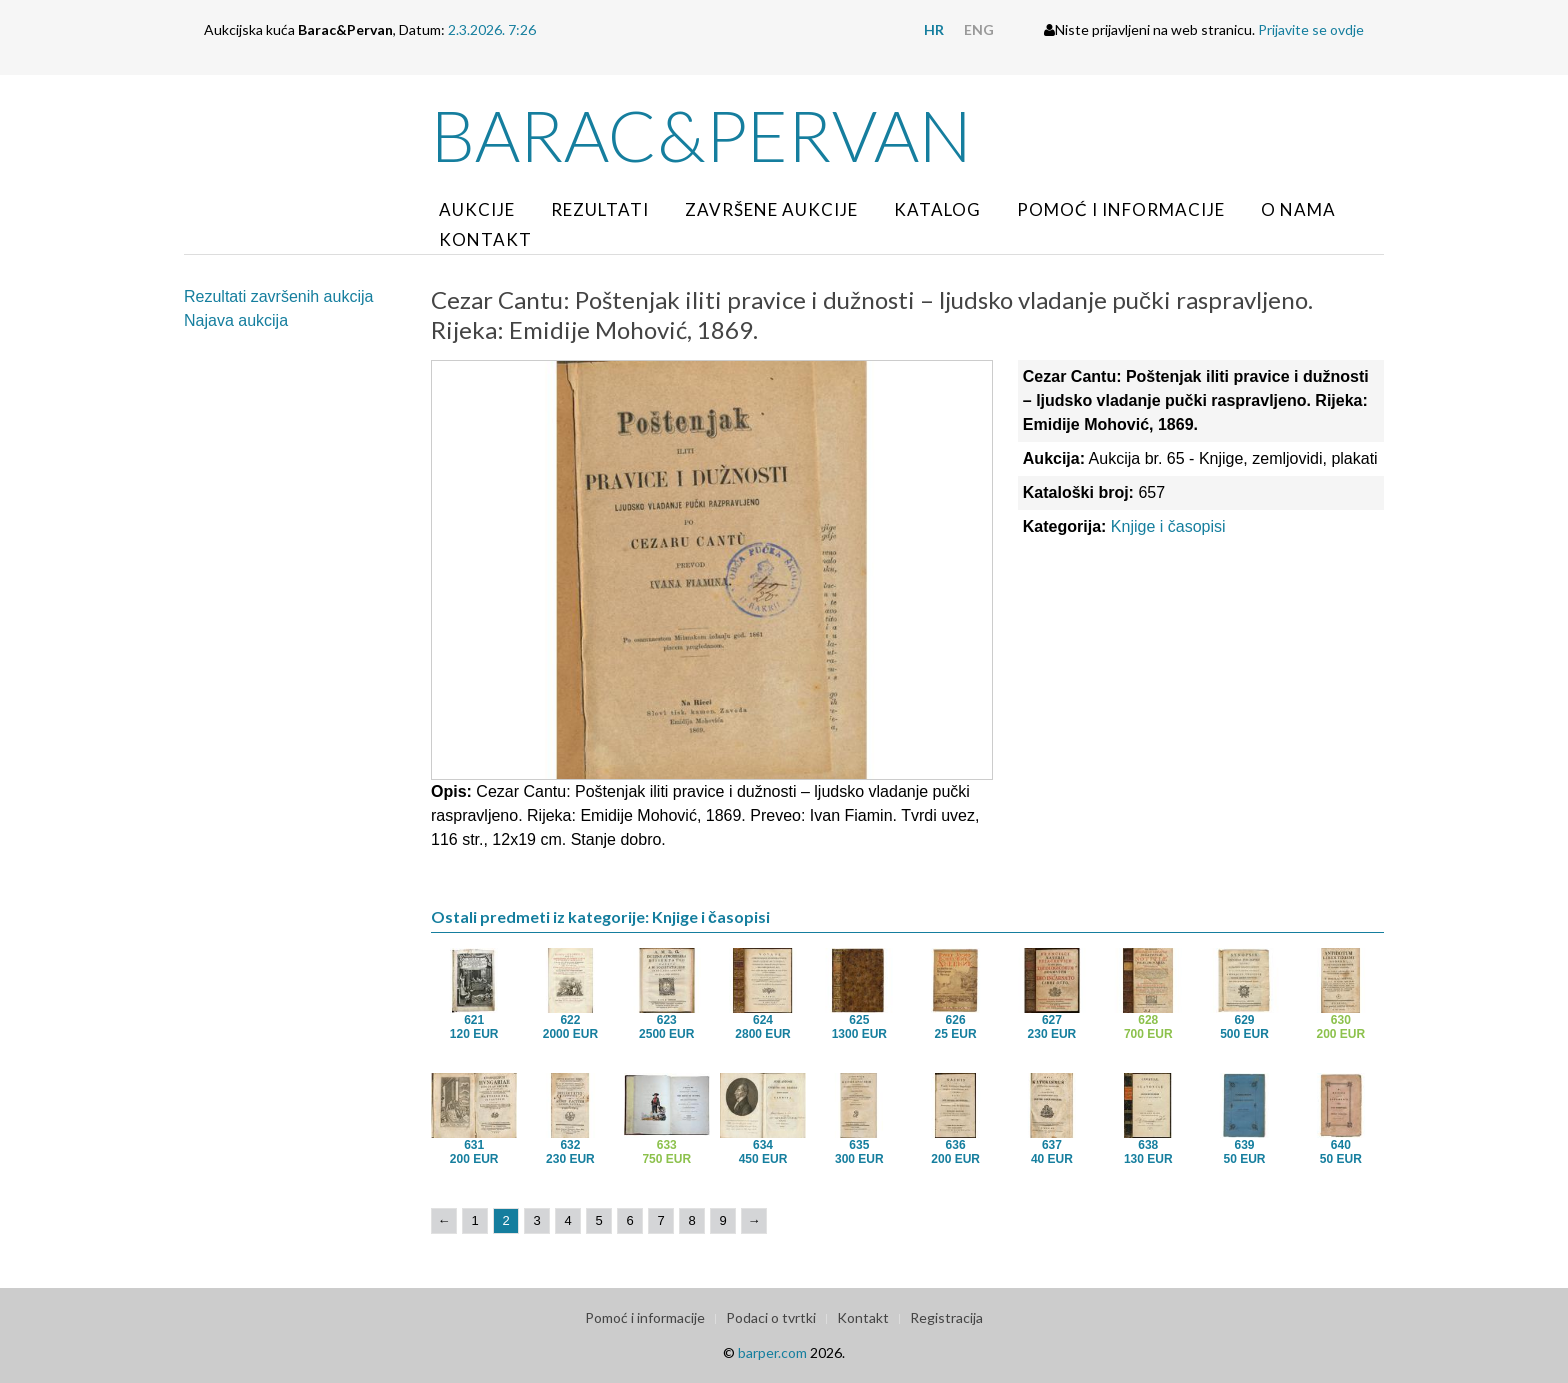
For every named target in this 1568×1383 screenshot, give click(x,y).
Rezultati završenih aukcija (278, 296)
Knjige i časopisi (1168, 526)
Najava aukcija (236, 320)
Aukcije (477, 209)
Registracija (946, 1317)
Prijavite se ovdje (1311, 29)
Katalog (937, 209)
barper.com (772, 1352)
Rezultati (600, 209)
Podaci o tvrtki (771, 1317)
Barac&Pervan (701, 135)
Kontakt (485, 239)
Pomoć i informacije (1121, 209)
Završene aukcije (771, 209)
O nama (1298, 209)
